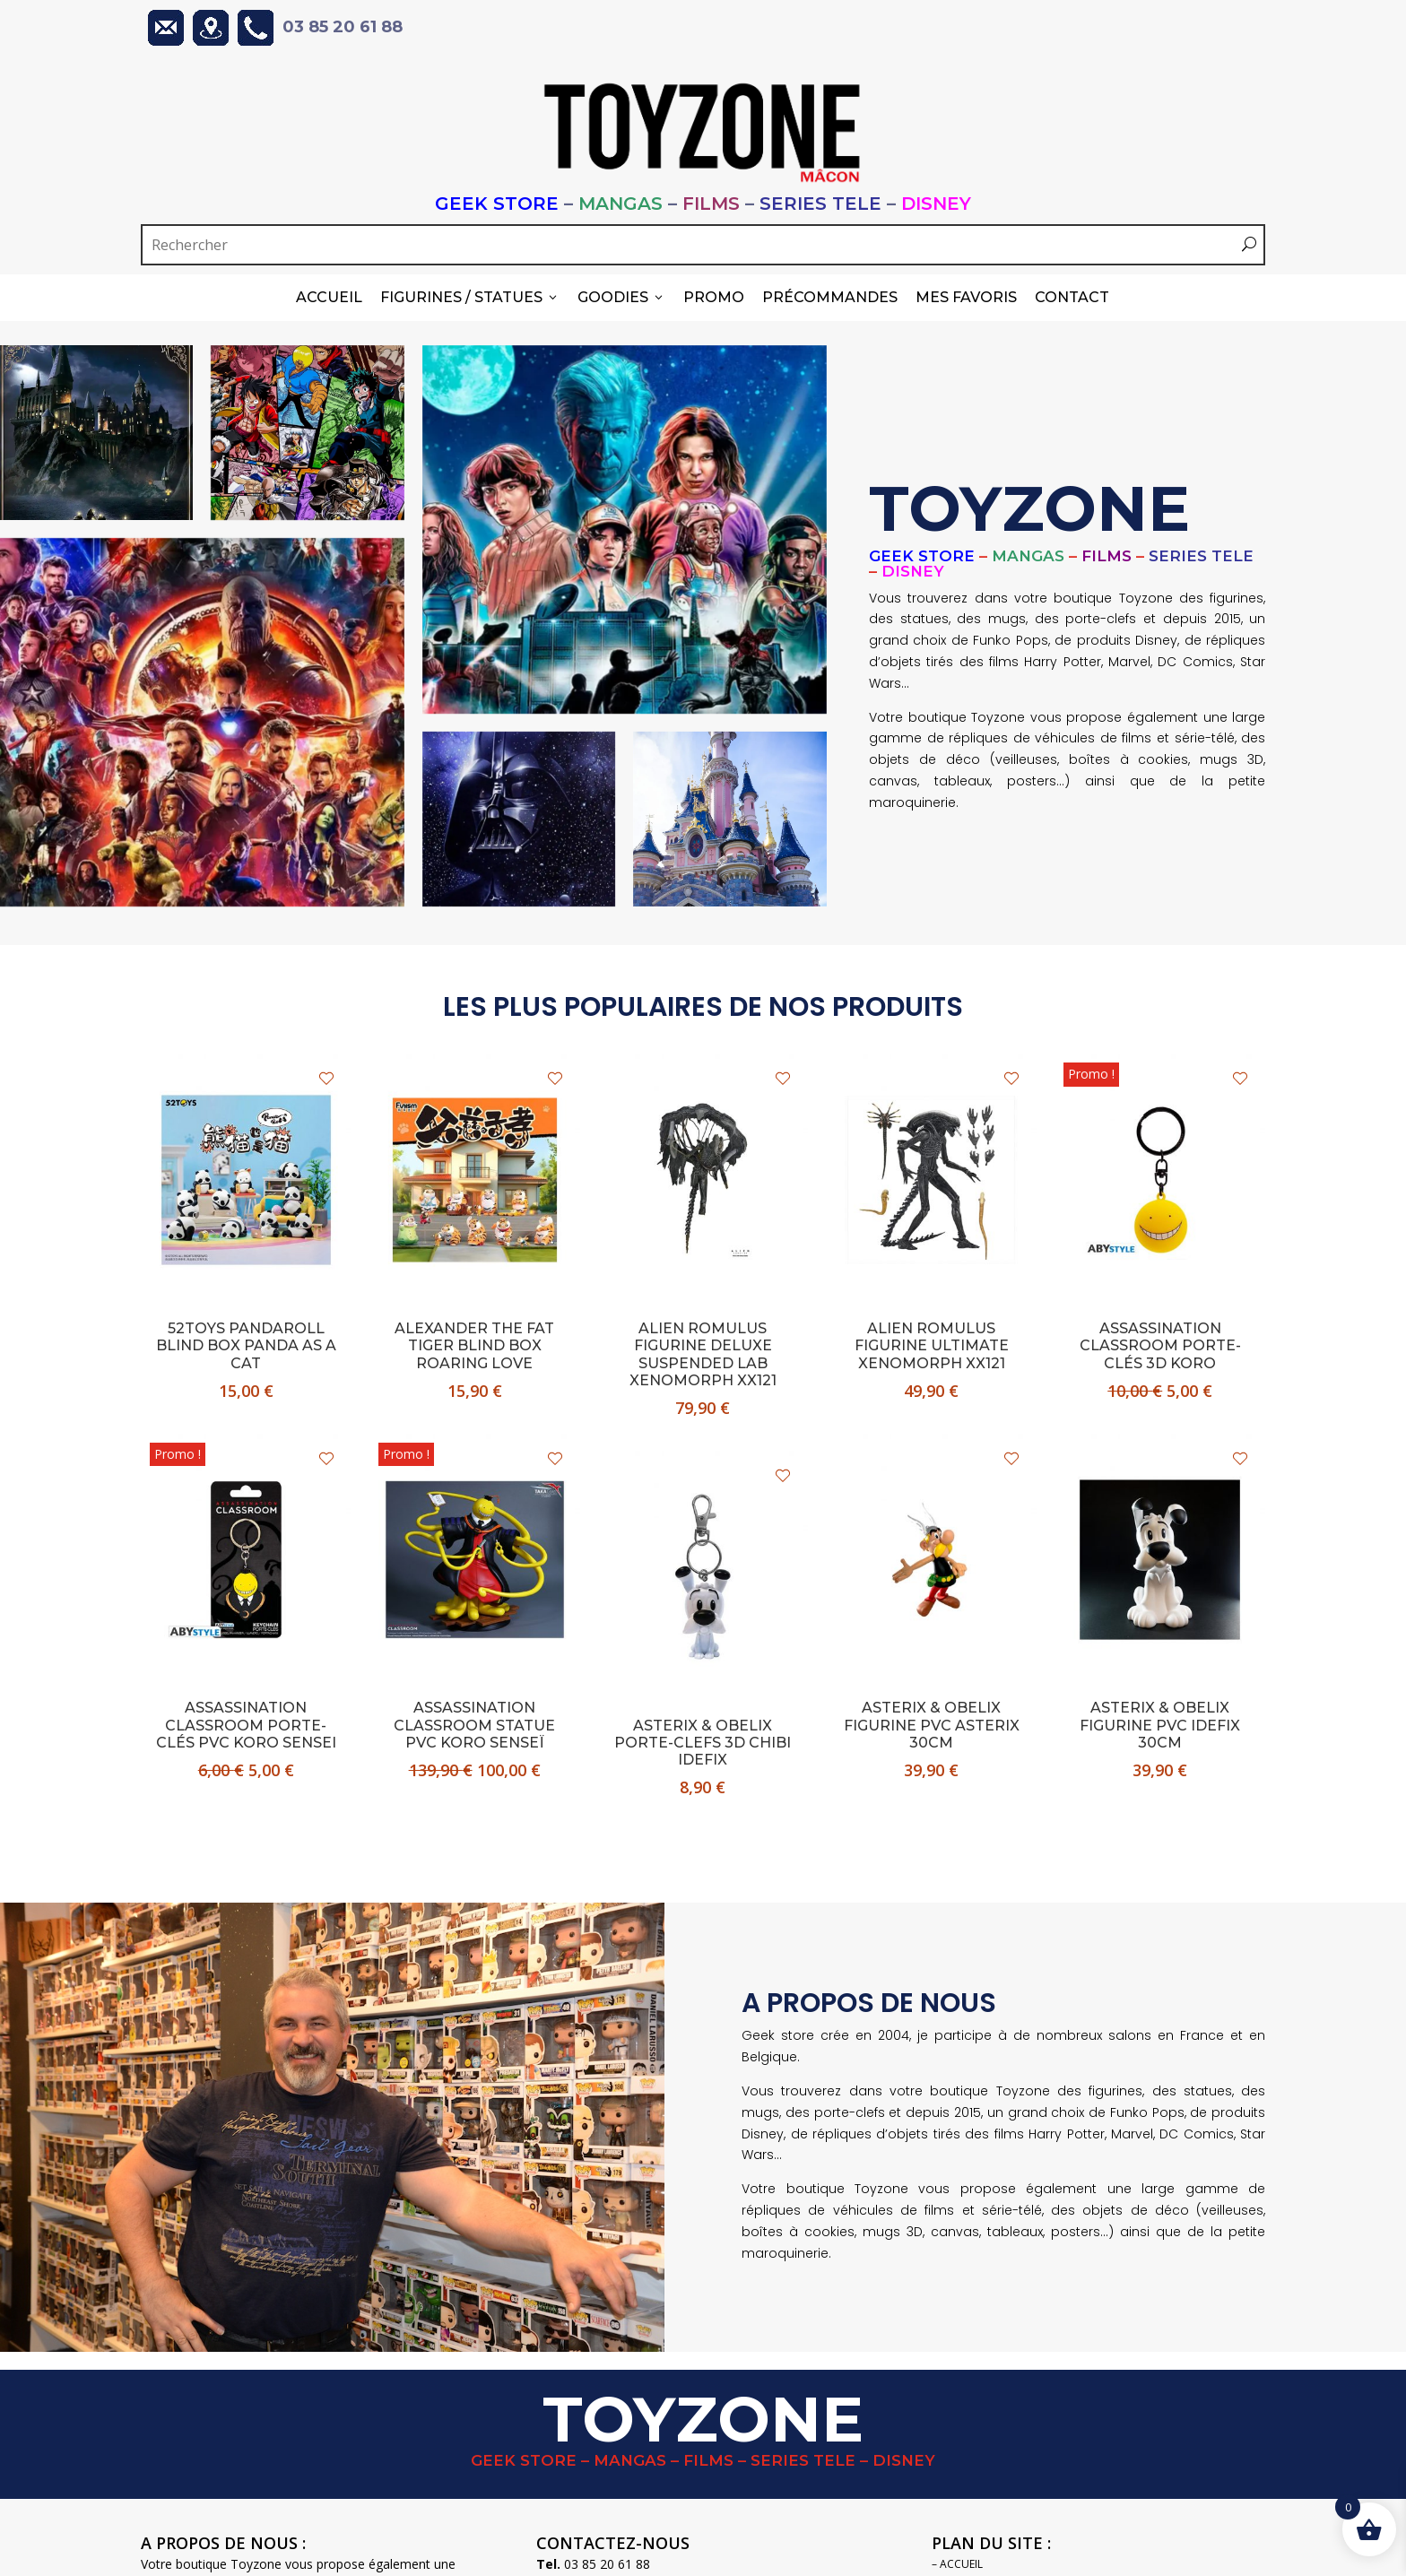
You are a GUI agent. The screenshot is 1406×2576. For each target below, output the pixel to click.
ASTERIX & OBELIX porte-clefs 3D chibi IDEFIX (702, 1739)
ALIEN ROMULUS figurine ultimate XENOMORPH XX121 (932, 1342)
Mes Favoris (966, 297)
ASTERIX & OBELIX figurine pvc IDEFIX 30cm (1160, 1722)
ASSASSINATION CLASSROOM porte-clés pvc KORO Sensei (246, 1722)
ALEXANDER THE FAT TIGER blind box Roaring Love (474, 1342)
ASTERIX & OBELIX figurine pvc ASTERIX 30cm (932, 1722)
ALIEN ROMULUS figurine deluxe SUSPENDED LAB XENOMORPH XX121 (703, 1351)
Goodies (621, 297)
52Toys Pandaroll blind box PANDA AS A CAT (246, 1342)
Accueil (329, 297)
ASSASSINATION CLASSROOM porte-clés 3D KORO (1160, 1342)
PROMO (713, 297)
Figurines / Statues (470, 297)
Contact (1072, 297)
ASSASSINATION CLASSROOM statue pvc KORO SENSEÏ (474, 1722)
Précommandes (830, 297)
